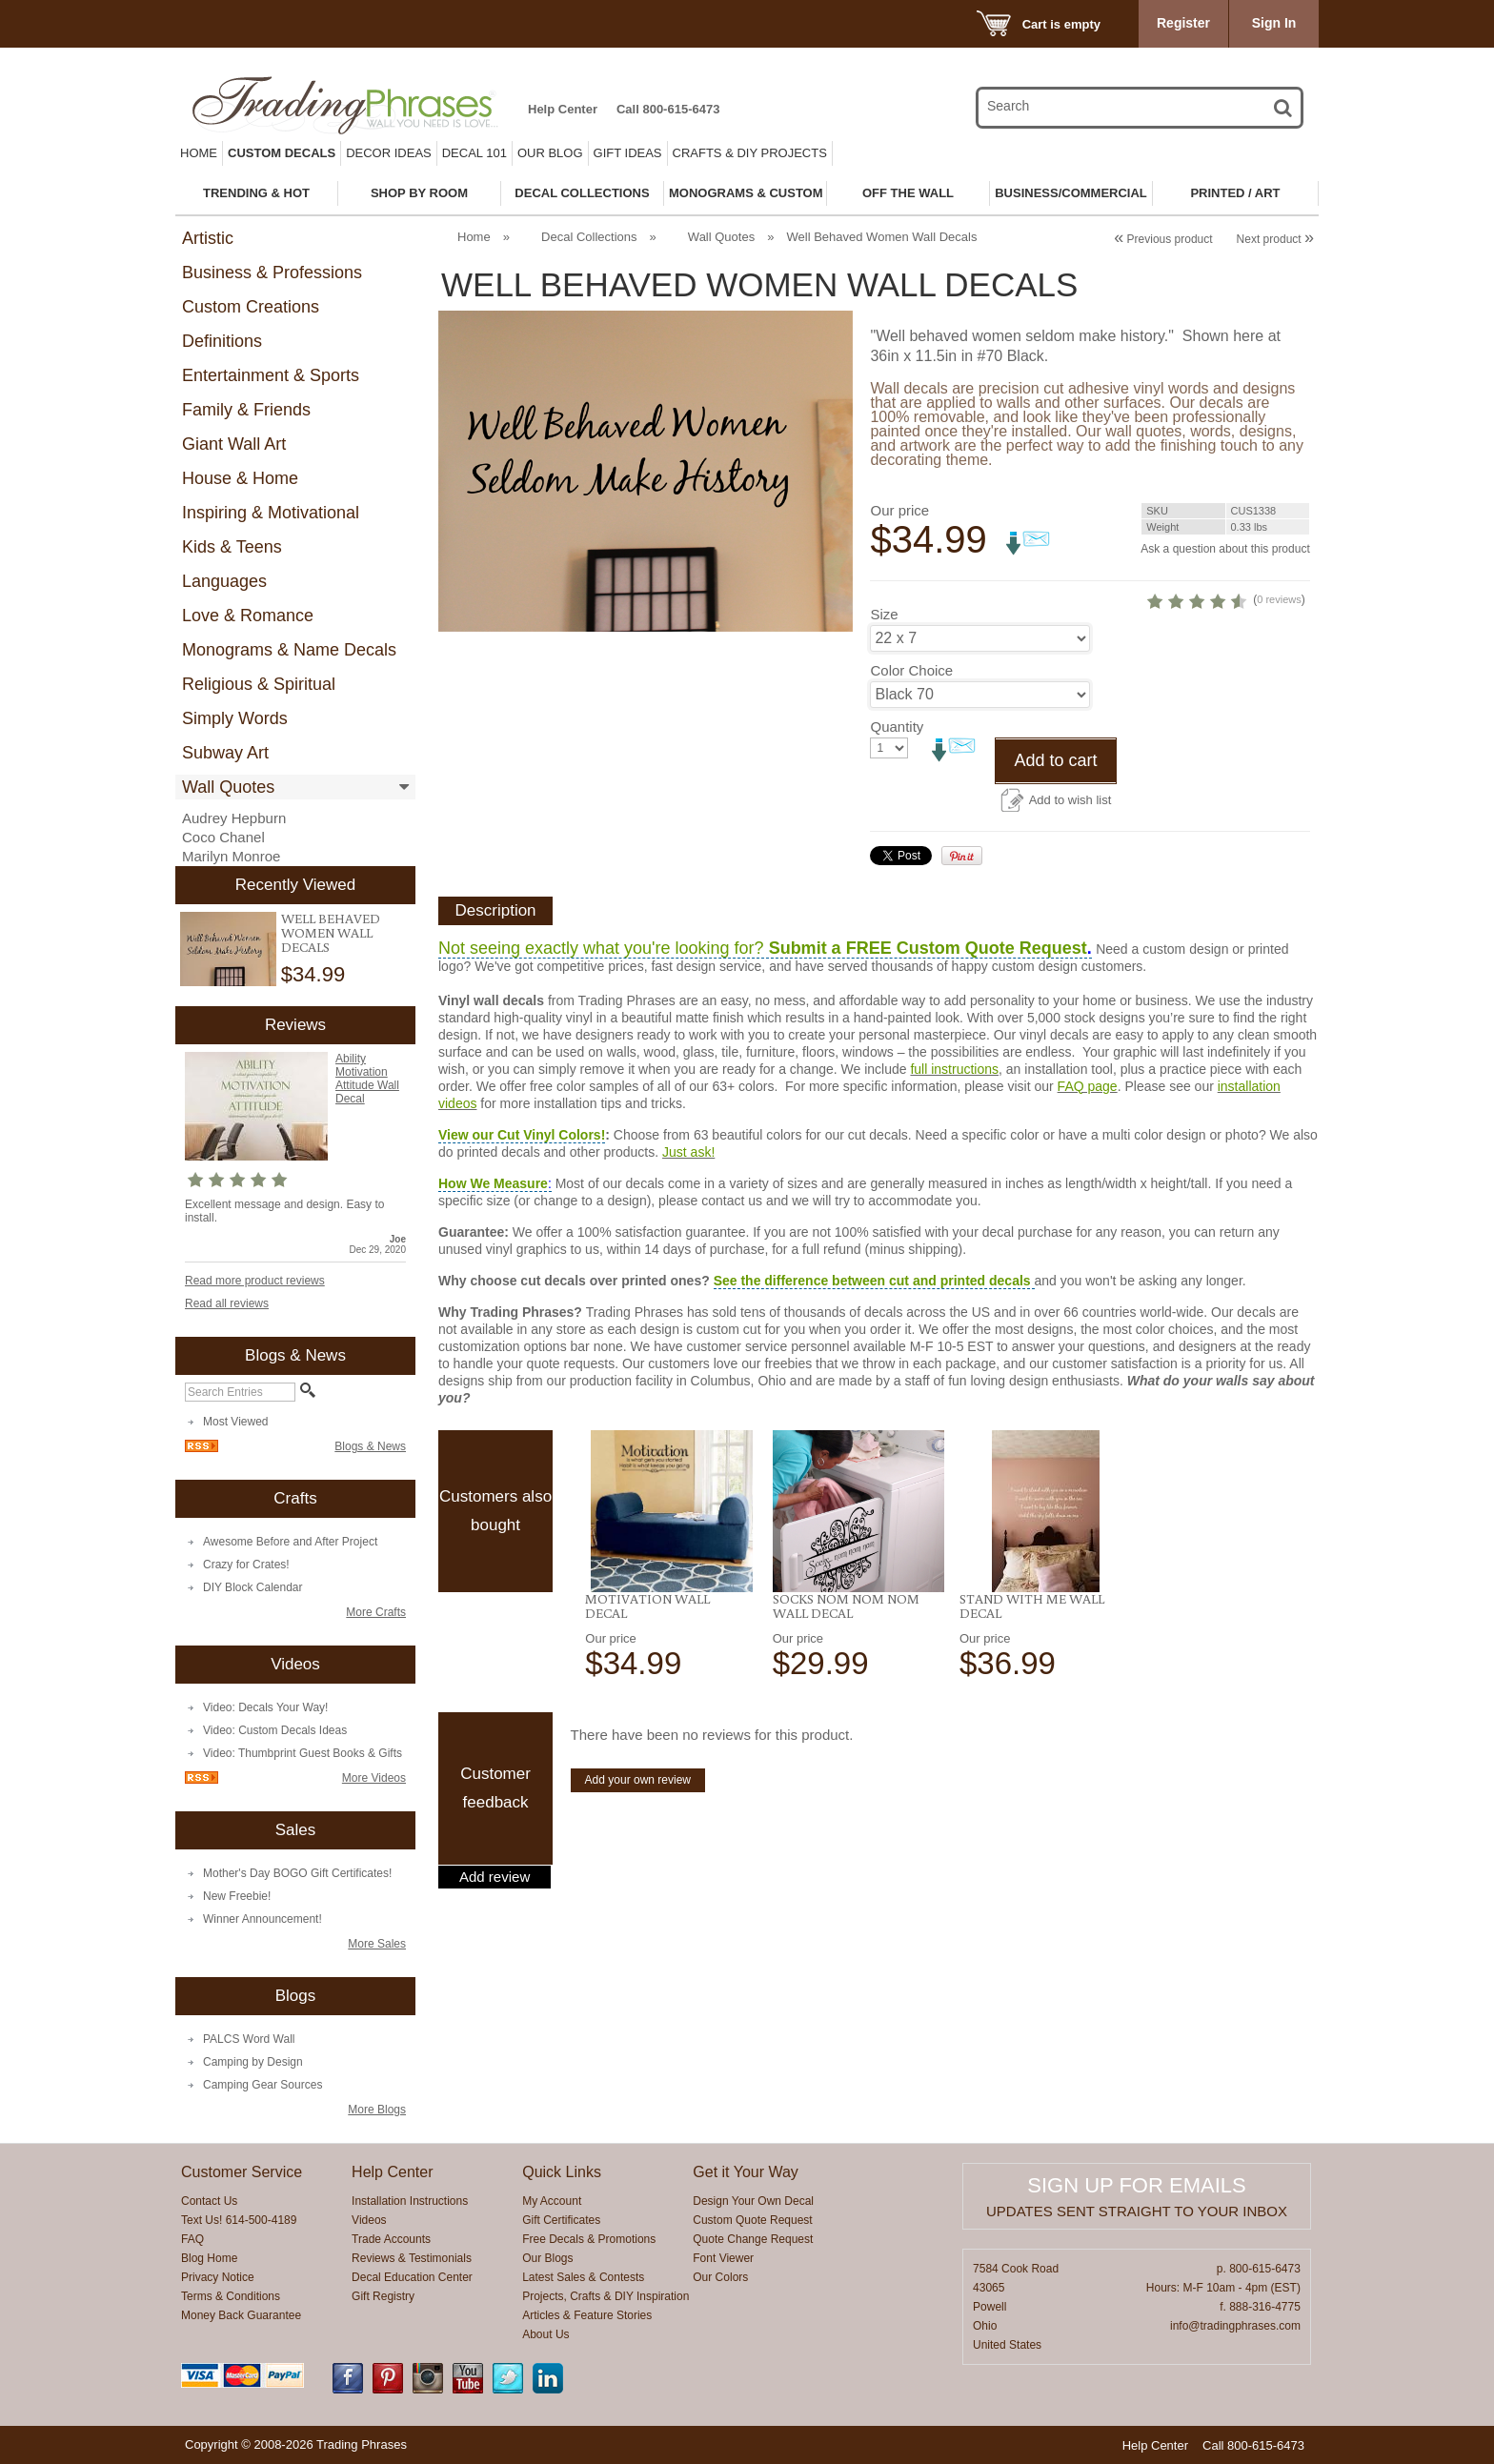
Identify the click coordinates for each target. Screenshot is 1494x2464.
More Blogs (377, 2109)
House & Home (240, 478)
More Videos (374, 1778)
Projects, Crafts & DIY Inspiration (605, 2296)
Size (884, 680)
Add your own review (638, 1845)
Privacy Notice (217, 2277)
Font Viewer (723, 2258)
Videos (369, 2220)
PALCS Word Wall (248, 2039)
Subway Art (225, 752)
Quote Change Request (753, 2239)
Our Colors (720, 2277)
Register (1183, 22)
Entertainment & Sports (270, 375)
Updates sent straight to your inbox (1136, 2211)
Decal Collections (588, 237)
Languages (224, 581)
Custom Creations (250, 306)
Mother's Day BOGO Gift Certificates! (297, 1873)
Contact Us (209, 2201)
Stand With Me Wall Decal (1031, 1671)
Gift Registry (383, 2296)
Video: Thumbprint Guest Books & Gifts (302, 1753)
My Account (551, 2201)
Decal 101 (474, 153)
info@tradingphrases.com (1235, 2326)
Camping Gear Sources (262, 2084)
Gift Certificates (561, 2220)
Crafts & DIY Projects (750, 153)
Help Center (562, 109)
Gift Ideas (628, 153)
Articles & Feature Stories (587, 2315)
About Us (545, 2334)
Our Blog (550, 153)
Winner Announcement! (262, 1919)
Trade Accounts (391, 2239)
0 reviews (1192, 665)
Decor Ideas (389, 153)
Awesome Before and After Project (290, 1541)
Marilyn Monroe (231, 856)
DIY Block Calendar (253, 1587)
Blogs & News (370, 1446)
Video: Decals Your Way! (265, 1707)
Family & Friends (246, 409)
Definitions (222, 341)
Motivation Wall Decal (647, 1671)
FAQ (192, 2239)
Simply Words (235, 718)
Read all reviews (227, 1303)
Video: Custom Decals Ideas (275, 1730)
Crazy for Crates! (246, 1564)
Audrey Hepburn (234, 818)
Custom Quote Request (752, 2220)
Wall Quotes (228, 787)
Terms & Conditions (230, 2296)
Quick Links (561, 2172)
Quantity (896, 792)
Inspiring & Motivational (270, 512)
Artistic (207, 238)
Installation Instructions (410, 2201)
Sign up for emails (1136, 2185)
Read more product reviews (255, 1280)
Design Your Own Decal (753, 2201)
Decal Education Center (412, 2277)
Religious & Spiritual (258, 684)
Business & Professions (272, 272)
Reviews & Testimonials (412, 2258)
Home (198, 153)
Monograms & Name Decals (289, 649)
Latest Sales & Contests (583, 2277)
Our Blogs (547, 2258)
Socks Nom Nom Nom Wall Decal (846, 1671)
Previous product (1163, 239)
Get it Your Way (745, 2172)
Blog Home (209, 2258)
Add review (494, 1942)
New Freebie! (237, 1896)
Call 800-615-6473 (667, 109)
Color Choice (911, 736)
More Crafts (376, 1612)
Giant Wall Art (234, 444)
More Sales (377, 1943)
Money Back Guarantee (241, 2315)
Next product (1275, 239)
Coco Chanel (223, 837)
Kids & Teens (232, 546)
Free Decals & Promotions (589, 2239)
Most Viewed (235, 1421)
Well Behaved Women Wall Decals (330, 933)
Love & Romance (247, 615)
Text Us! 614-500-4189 (238, 2220)
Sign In (1274, 22)
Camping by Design (253, 2062)
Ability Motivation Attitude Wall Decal (367, 1078)
